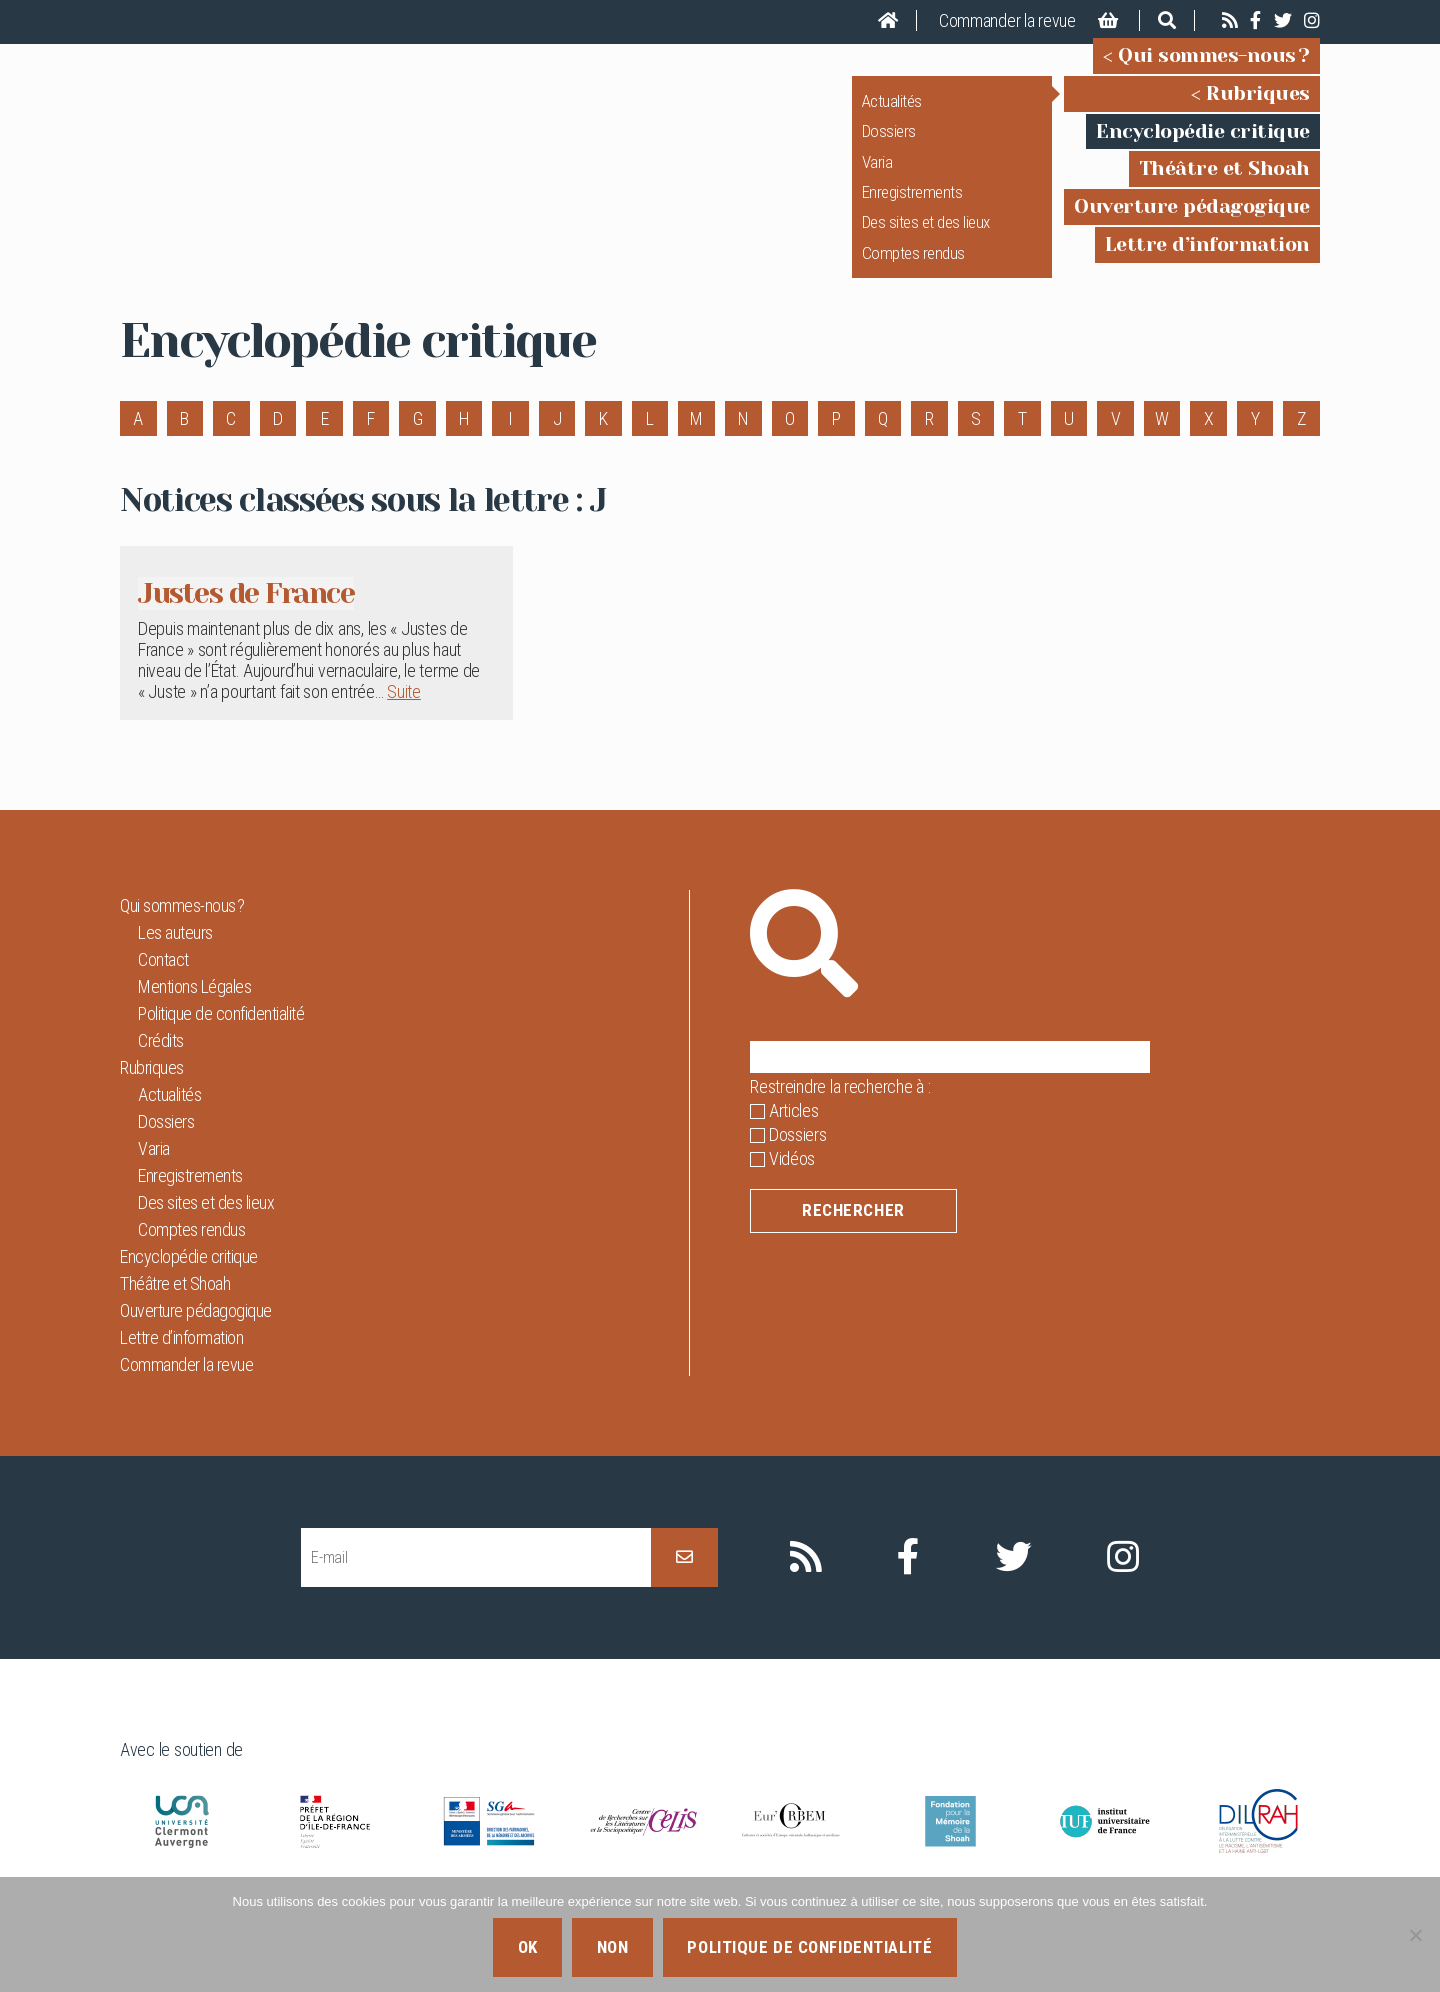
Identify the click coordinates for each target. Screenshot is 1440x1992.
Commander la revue (1007, 20)
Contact (163, 987)
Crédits (161, 1068)
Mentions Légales (194, 1014)
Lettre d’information (1207, 258)
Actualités (892, 115)
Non (613, 1947)
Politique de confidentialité (221, 1041)
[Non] (1415, 1935)
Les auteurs (175, 960)
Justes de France (261, 620)
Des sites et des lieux (926, 236)
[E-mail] (476, 1585)
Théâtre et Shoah (1224, 182)
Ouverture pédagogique (1192, 220)
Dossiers (889, 145)
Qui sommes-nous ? (1214, 69)
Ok (528, 1947)
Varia (877, 175)
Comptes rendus (913, 267)
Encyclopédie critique (1203, 144)
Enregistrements (912, 206)
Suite (404, 720)
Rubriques (1258, 107)
